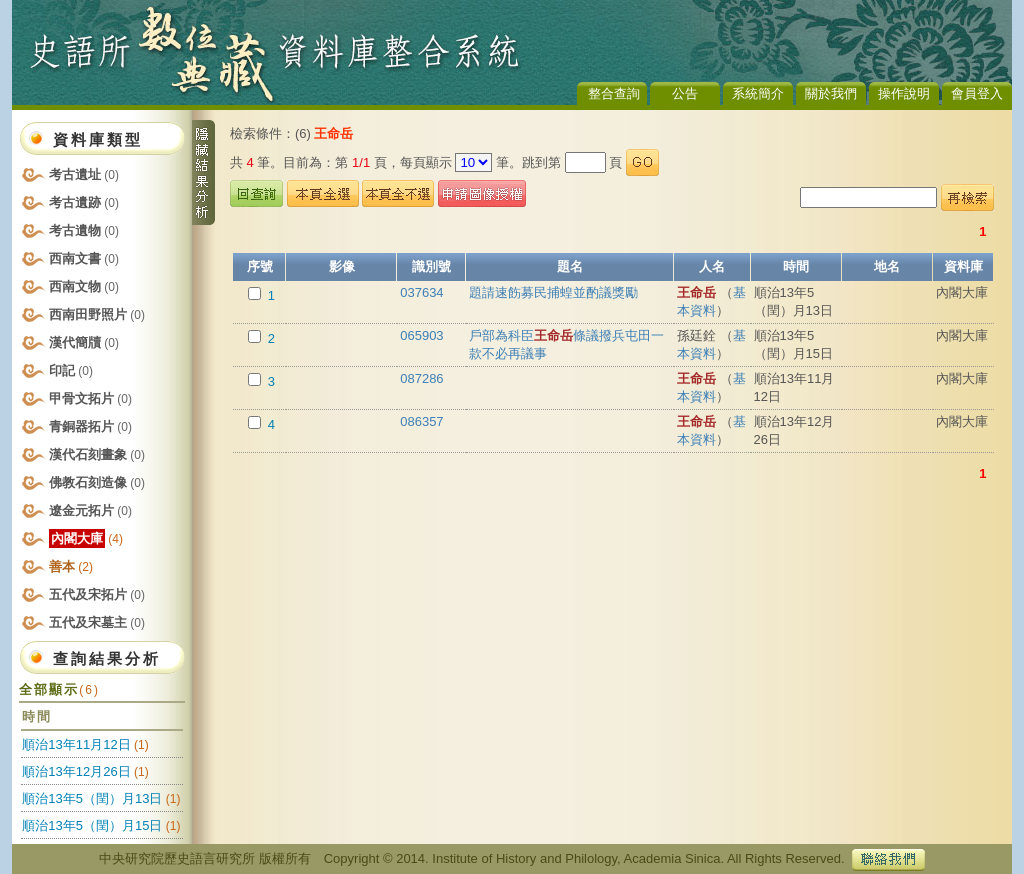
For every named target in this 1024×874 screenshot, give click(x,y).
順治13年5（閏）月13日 (92, 798)
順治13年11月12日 (76, 744)
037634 (421, 292)
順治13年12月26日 (76, 771)
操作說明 (904, 93)
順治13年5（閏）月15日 (92, 825)
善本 (71, 566)
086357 (421, 421)
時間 (796, 266)
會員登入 (977, 93)
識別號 (431, 266)
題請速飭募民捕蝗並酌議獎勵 (553, 292)
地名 (887, 266)
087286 (421, 378)
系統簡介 (758, 93)
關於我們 (831, 93)
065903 (421, 335)
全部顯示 (59, 689)
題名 (570, 266)
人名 (712, 266)
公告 (685, 93)
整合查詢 (614, 93)
